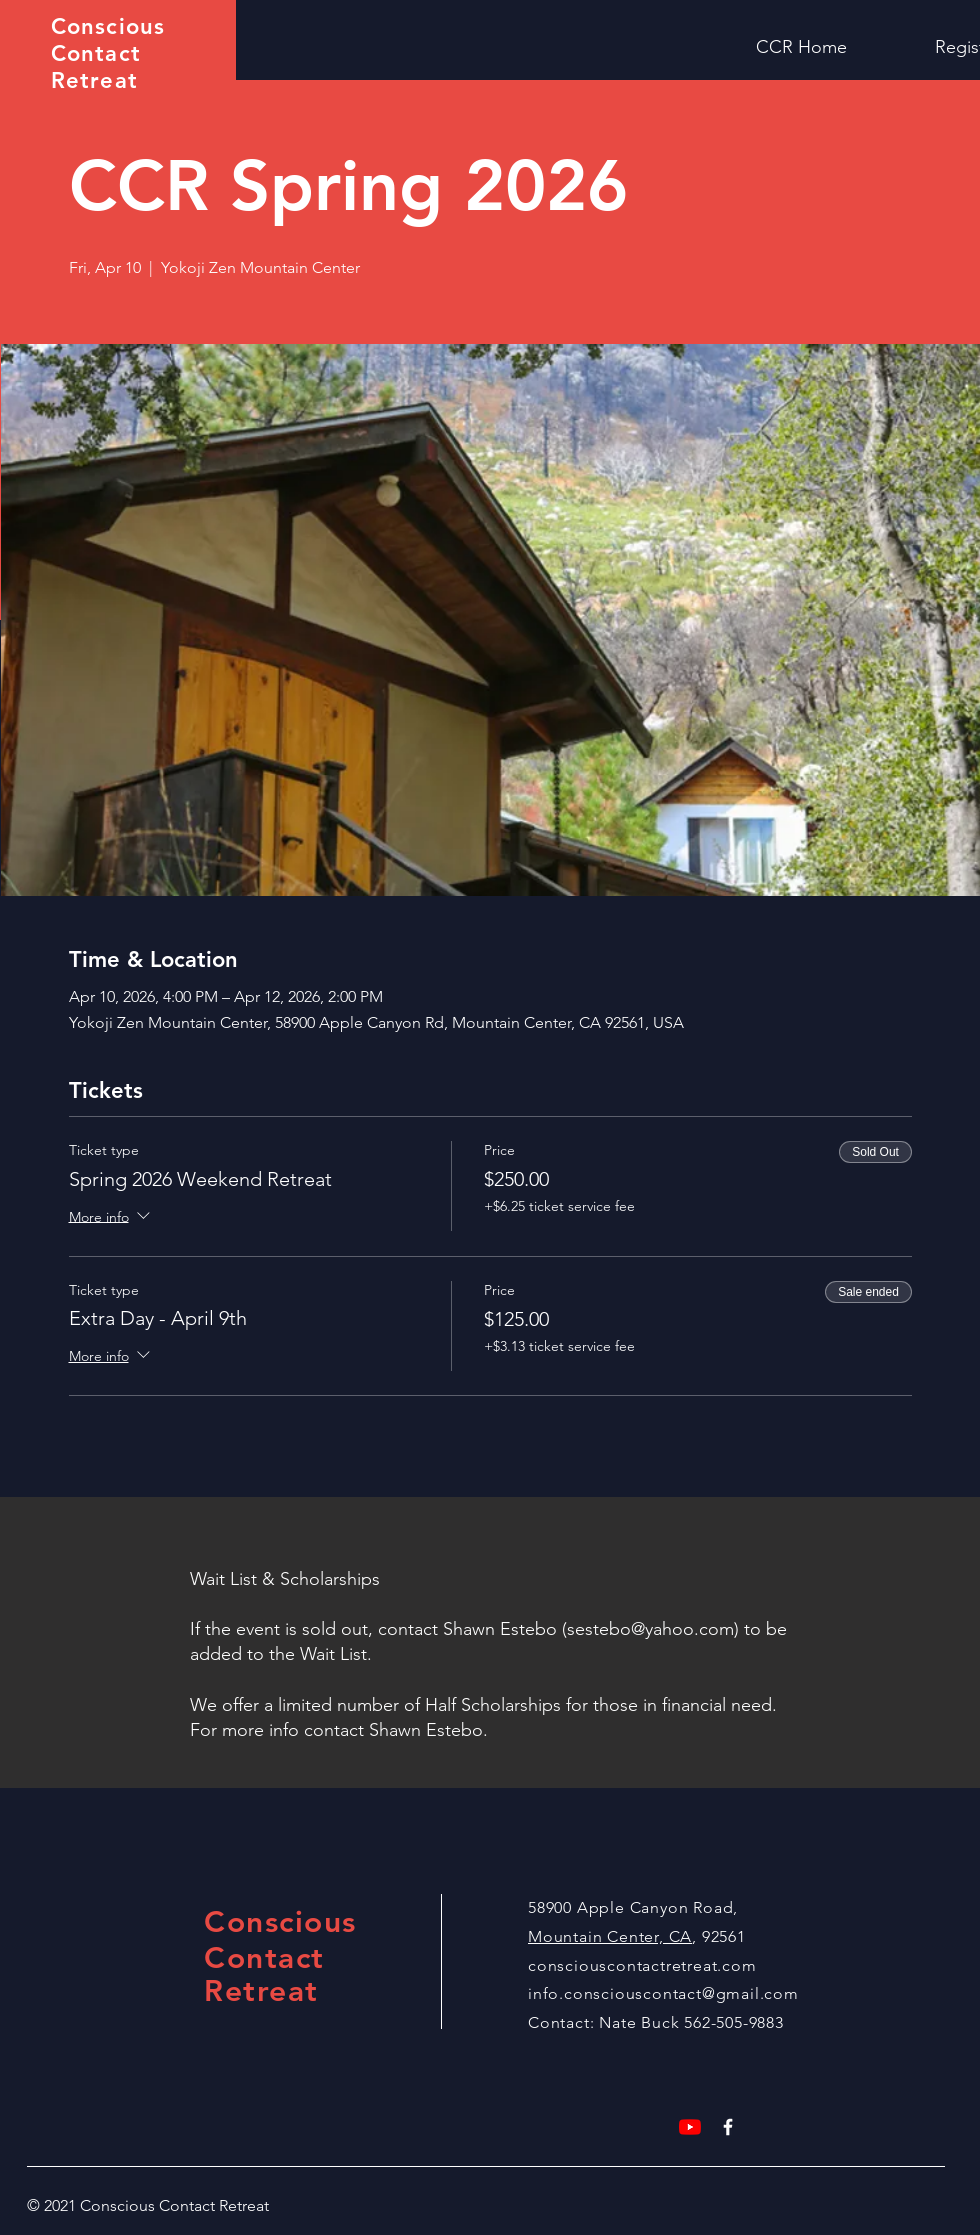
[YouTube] (690, 2127)
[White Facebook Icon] (728, 2127)
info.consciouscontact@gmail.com (663, 1993)
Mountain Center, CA (610, 1936)
